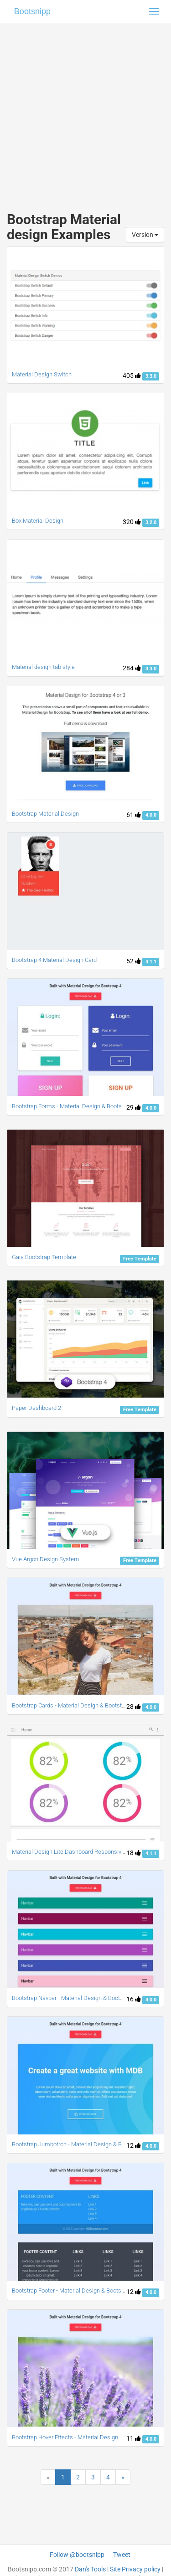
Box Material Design (37, 520)
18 (133, 1852)
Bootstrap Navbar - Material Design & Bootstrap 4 (75, 1998)
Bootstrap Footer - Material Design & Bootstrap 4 (74, 2290)
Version (145, 234)
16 (133, 1999)
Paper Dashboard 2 (36, 1407)
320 (132, 521)
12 (133, 2145)
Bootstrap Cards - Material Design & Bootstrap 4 (73, 1705)
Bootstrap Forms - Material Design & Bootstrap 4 (74, 1106)
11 (133, 2438)
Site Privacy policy (135, 2569)
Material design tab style (43, 666)
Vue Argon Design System (45, 1559)
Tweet (121, 2554)
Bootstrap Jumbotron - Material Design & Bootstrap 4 (80, 2144)
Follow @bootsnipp (77, 2554)
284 (132, 668)
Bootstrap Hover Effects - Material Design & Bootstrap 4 (83, 2437)
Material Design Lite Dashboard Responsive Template (81, 1851)
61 (133, 814)
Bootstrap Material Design (45, 813)
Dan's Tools (90, 2569)
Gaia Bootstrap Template (44, 1257)
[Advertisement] (85, 108)
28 (133, 1706)
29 (133, 1107)
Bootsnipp (32, 11)
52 (133, 961)
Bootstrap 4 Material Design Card (54, 959)
